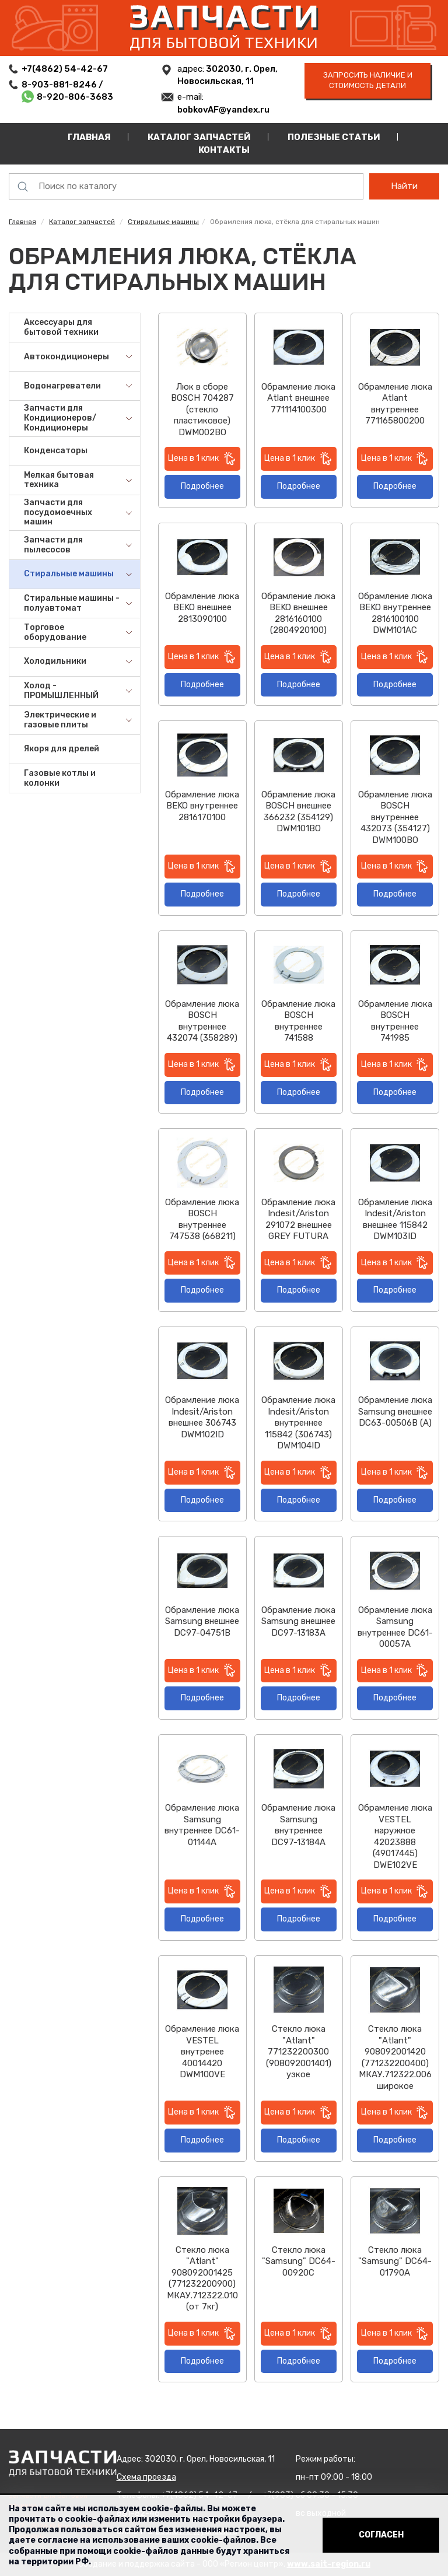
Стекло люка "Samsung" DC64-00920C (298, 2261)
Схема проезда (146, 2477)
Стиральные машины (163, 222)
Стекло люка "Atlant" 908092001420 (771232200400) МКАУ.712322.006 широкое (395, 2057)
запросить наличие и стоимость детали (367, 80)
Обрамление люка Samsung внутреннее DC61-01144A (202, 1825)
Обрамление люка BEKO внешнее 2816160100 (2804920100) (298, 613)
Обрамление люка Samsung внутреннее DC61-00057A (395, 1627)
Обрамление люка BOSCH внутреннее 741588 (298, 1021)
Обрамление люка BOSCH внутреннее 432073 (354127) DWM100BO (395, 817)
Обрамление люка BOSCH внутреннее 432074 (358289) (202, 1021)
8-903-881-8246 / (63, 84)
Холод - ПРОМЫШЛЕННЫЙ (61, 691)
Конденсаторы (56, 451)
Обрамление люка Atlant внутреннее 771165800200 (395, 404)
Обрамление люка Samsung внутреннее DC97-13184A (298, 1825)
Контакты (224, 150)
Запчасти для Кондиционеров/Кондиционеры (60, 418)
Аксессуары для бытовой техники (61, 327)
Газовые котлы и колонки (60, 778)
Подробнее (202, 486)
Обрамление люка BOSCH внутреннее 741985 (395, 1021)
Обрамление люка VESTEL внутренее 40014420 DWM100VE (202, 2052)
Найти (404, 186)
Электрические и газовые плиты (60, 720)
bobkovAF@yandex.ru (223, 109)
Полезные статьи (334, 137)
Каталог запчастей (199, 137)
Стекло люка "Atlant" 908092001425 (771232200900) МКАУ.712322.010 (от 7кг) (202, 2278)
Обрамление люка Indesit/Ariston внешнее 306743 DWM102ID (202, 1417)
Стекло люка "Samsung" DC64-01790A (395, 2261)
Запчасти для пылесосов (53, 545)
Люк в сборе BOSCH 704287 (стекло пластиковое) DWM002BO (202, 410)
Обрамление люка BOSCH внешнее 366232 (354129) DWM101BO (298, 811)
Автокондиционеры (66, 357)
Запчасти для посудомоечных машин (58, 512)
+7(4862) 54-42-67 (65, 69)
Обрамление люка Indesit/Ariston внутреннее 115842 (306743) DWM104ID (298, 1423)
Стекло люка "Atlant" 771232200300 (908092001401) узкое (298, 2052)
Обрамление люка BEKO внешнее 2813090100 (202, 607)
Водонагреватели (62, 386)
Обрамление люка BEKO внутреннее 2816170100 (202, 805)
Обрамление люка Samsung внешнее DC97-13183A (298, 1621)
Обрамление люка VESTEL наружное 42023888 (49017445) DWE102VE (395, 1836)
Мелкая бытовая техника (59, 480)
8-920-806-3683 (75, 97)
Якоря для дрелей (61, 749)
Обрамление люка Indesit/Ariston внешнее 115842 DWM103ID (395, 1219)
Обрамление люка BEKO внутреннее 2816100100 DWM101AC (395, 613)
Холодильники (55, 661)
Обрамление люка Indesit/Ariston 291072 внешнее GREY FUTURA (298, 1219)
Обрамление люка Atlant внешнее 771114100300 (298, 398)
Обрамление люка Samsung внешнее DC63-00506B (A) (395, 1411)
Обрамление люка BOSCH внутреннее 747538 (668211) (202, 1219)
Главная (89, 137)
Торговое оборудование (55, 632)
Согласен (381, 2535)
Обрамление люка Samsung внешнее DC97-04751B (202, 1621)
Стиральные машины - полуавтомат (72, 603)
